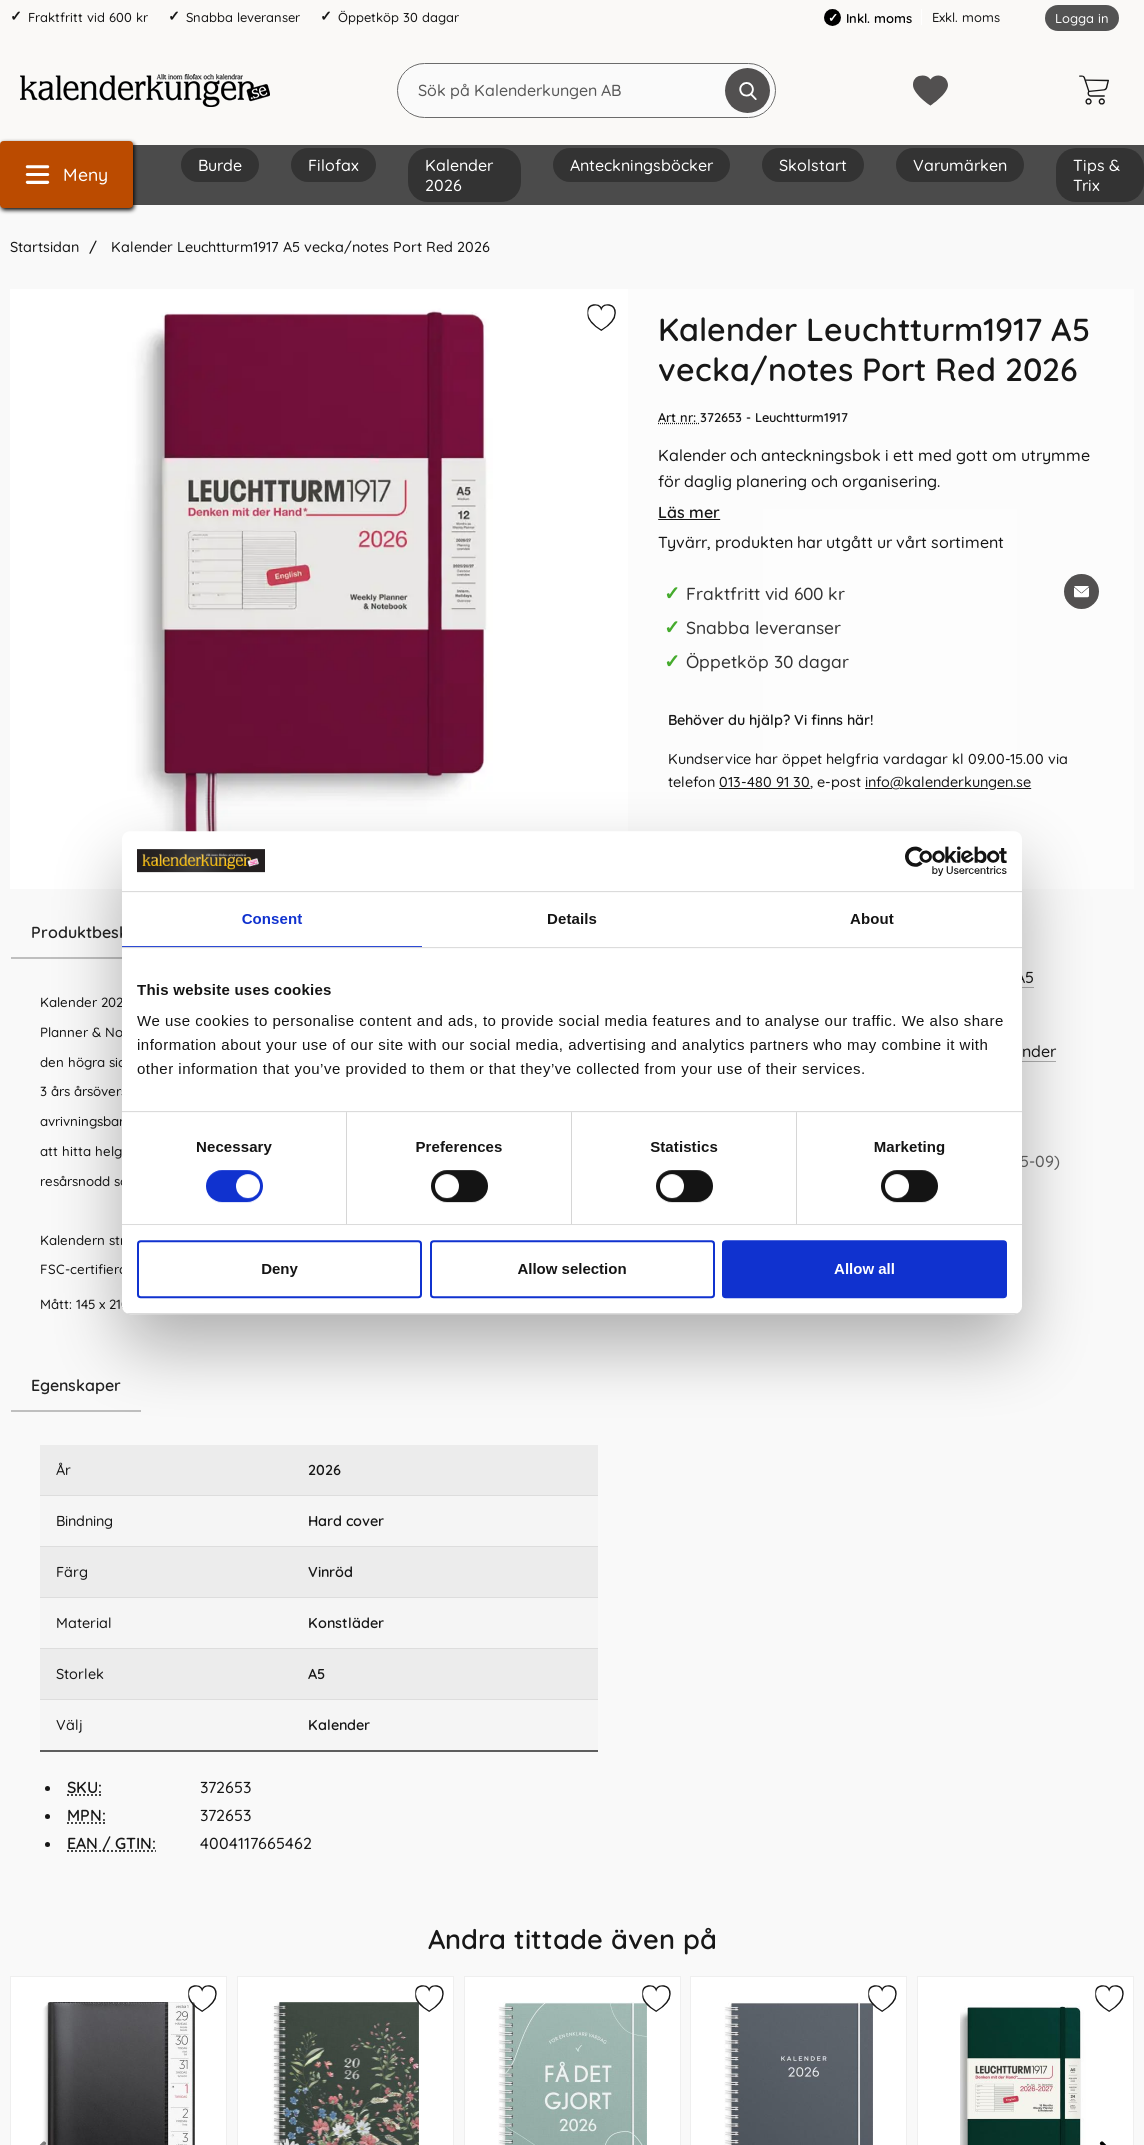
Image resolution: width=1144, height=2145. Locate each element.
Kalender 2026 (459, 175)
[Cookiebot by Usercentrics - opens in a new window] (919, 861)
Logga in (1082, 18)
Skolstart (813, 165)
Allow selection (571, 1268)
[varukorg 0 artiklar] (1099, 90)
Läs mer (689, 512)
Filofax (333, 165)
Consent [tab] (272, 918)
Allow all (864, 1268)
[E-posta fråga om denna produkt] (1081, 591)
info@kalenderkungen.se (948, 782)
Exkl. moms (966, 17)
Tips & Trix (1096, 175)
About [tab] (872, 918)
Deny (279, 1268)
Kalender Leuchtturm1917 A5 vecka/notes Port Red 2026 (298, 247)
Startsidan (44, 247)
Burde (220, 165)
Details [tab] (572, 918)
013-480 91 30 (764, 782)
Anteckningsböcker (641, 165)
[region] (319, 1386)
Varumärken (960, 165)
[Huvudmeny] (66, 174)
